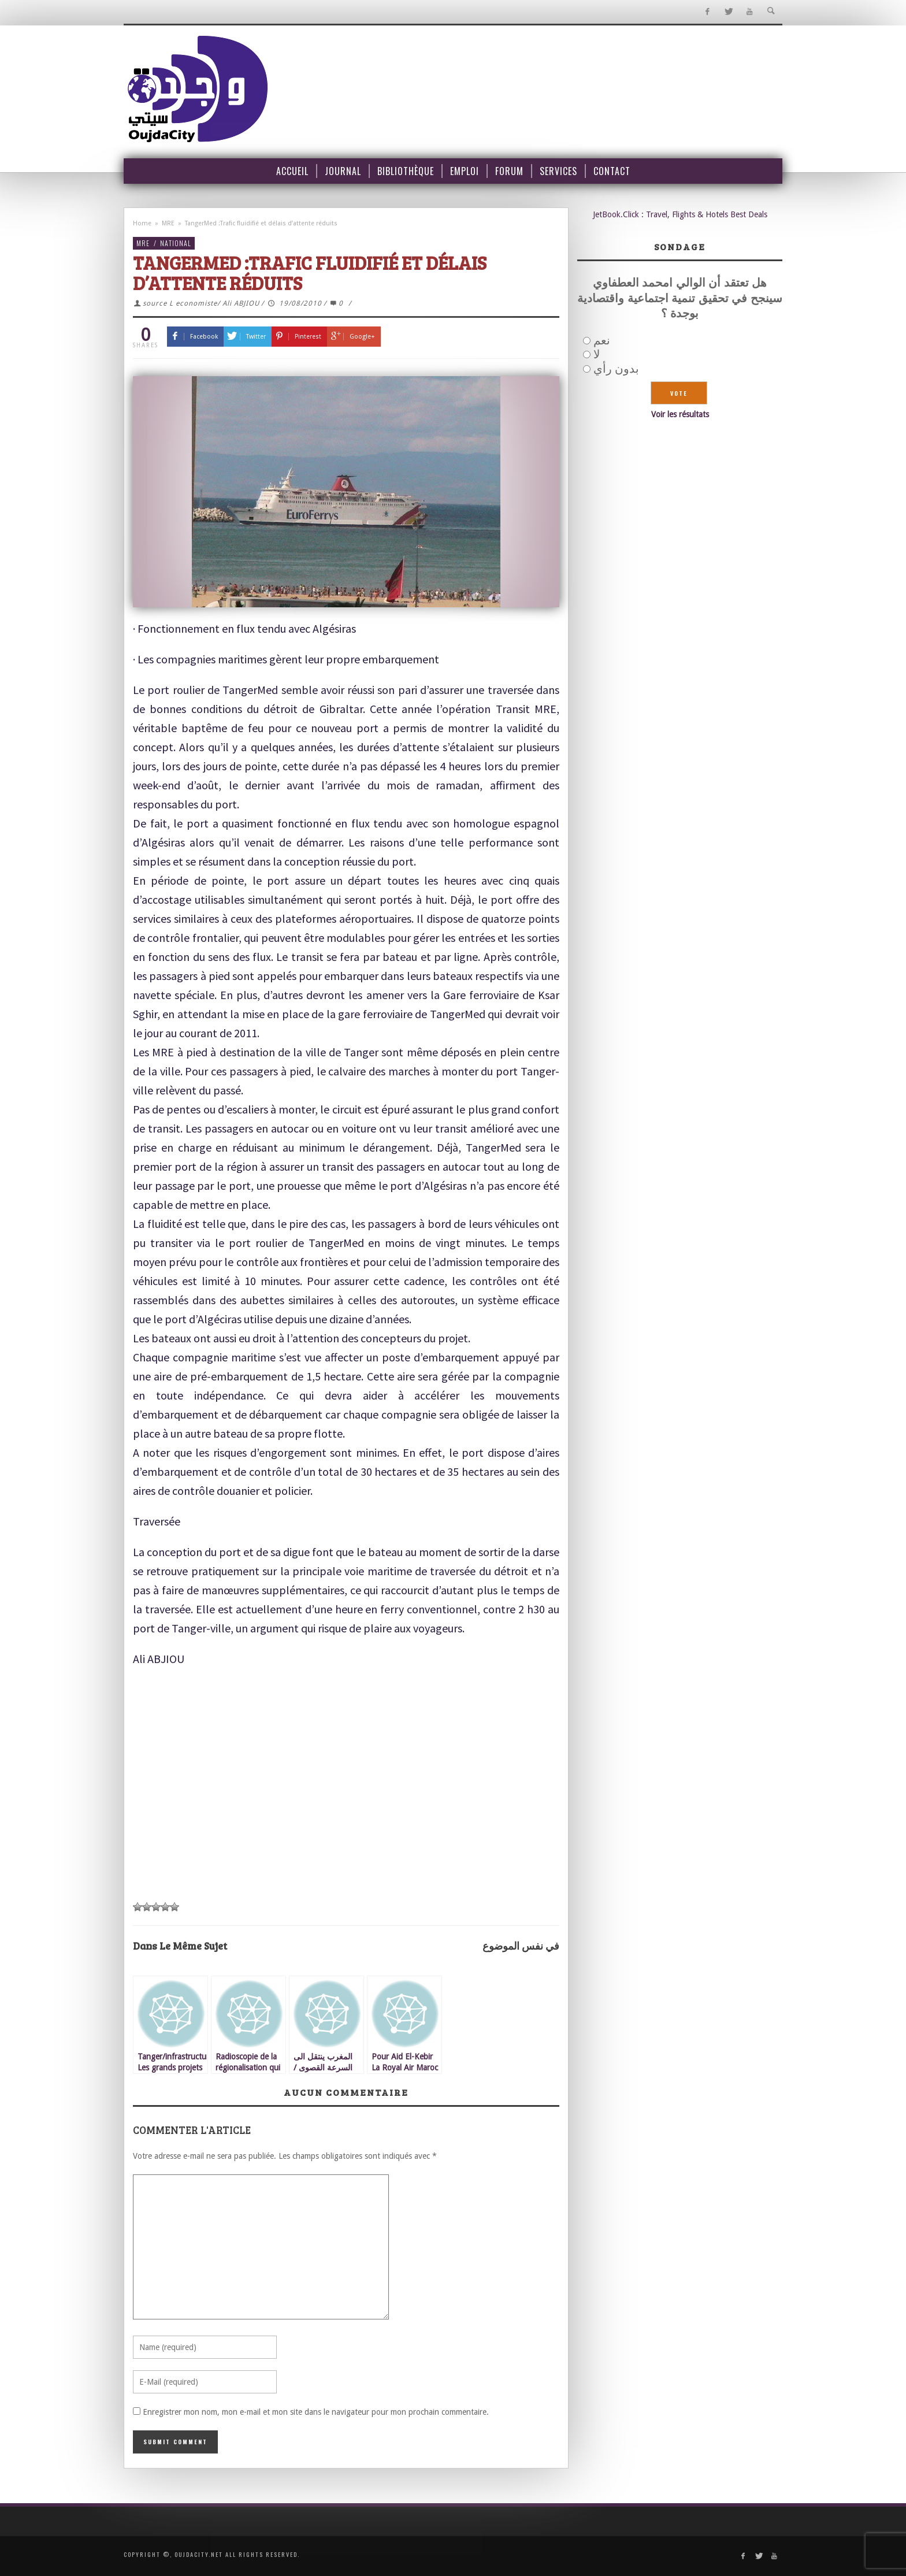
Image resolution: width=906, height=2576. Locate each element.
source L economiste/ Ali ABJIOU (201, 303)
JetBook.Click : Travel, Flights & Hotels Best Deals (680, 214)
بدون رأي (616, 369)
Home (142, 223)
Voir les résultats (680, 414)
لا (596, 354)
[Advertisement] (346, 1807)
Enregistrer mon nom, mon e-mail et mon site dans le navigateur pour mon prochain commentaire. (316, 2412)
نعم (601, 340)
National (175, 243)
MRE (168, 223)
